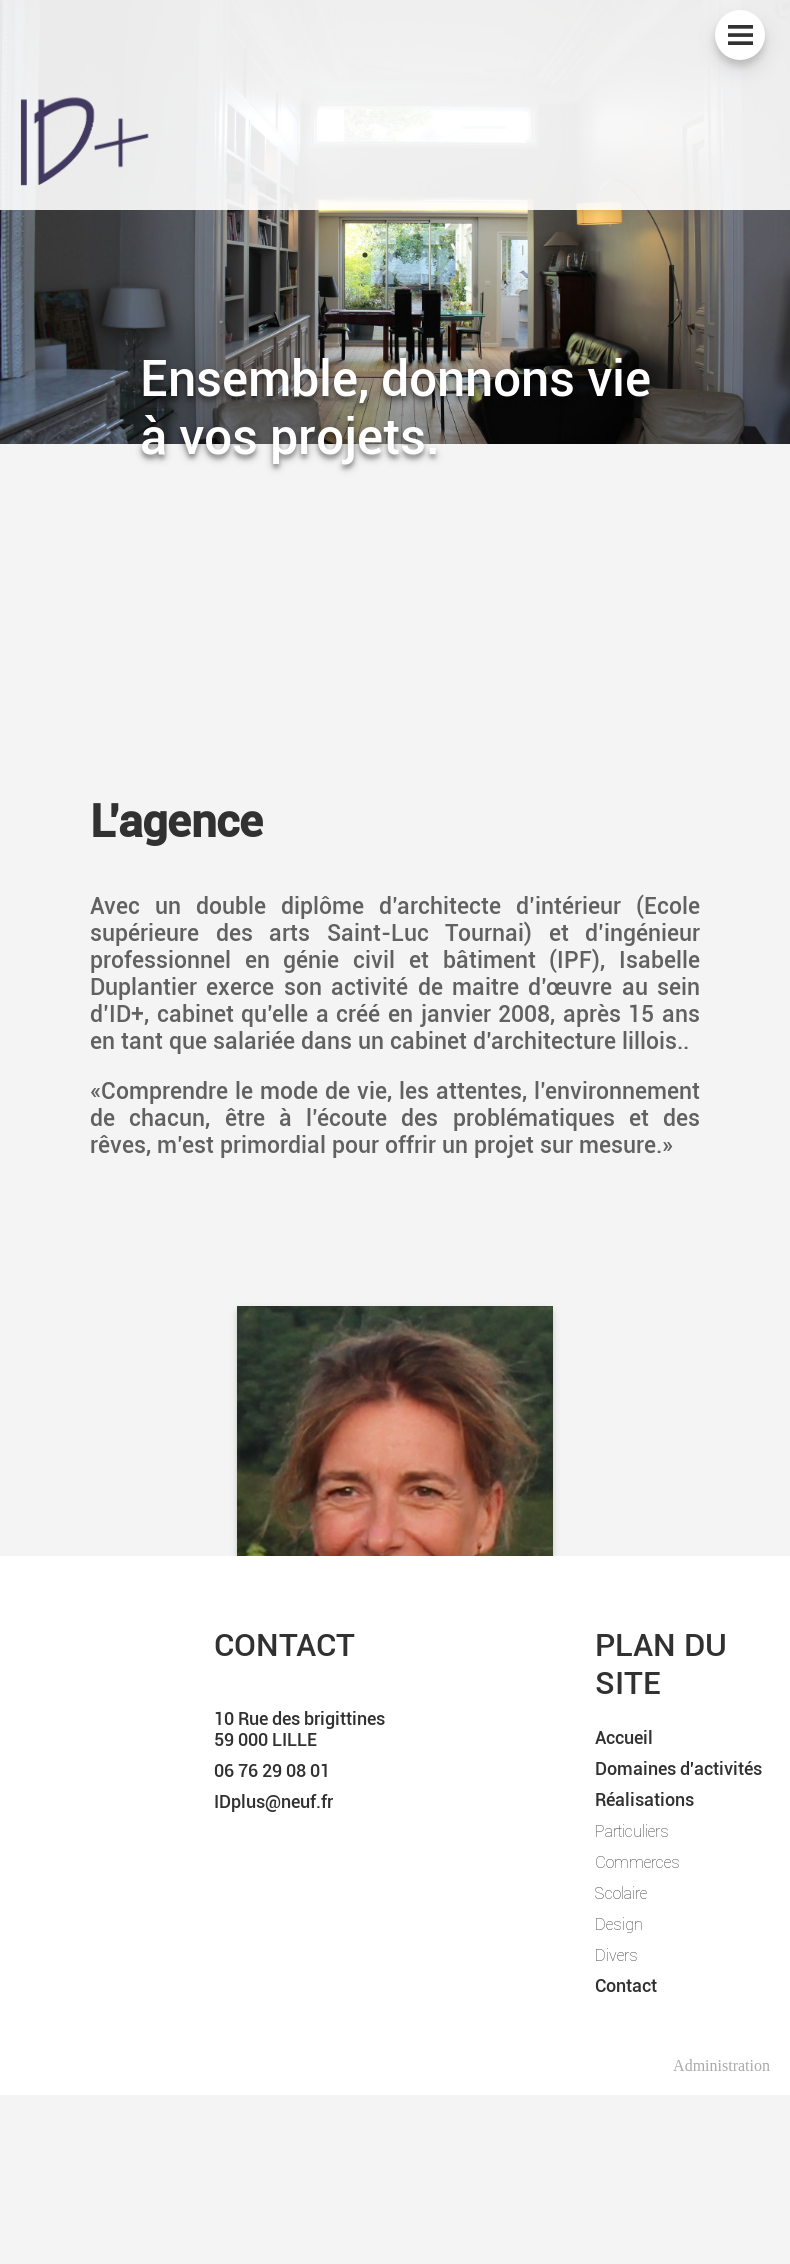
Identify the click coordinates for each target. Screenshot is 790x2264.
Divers (616, 1955)
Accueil (624, 1737)
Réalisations (644, 1799)
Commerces (637, 1862)
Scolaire (621, 1893)
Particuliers (632, 1831)
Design (619, 1924)
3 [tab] (425, 255)
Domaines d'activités (678, 1768)
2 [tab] (395, 255)
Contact (626, 1985)
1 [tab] (365, 255)
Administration (721, 2065)
